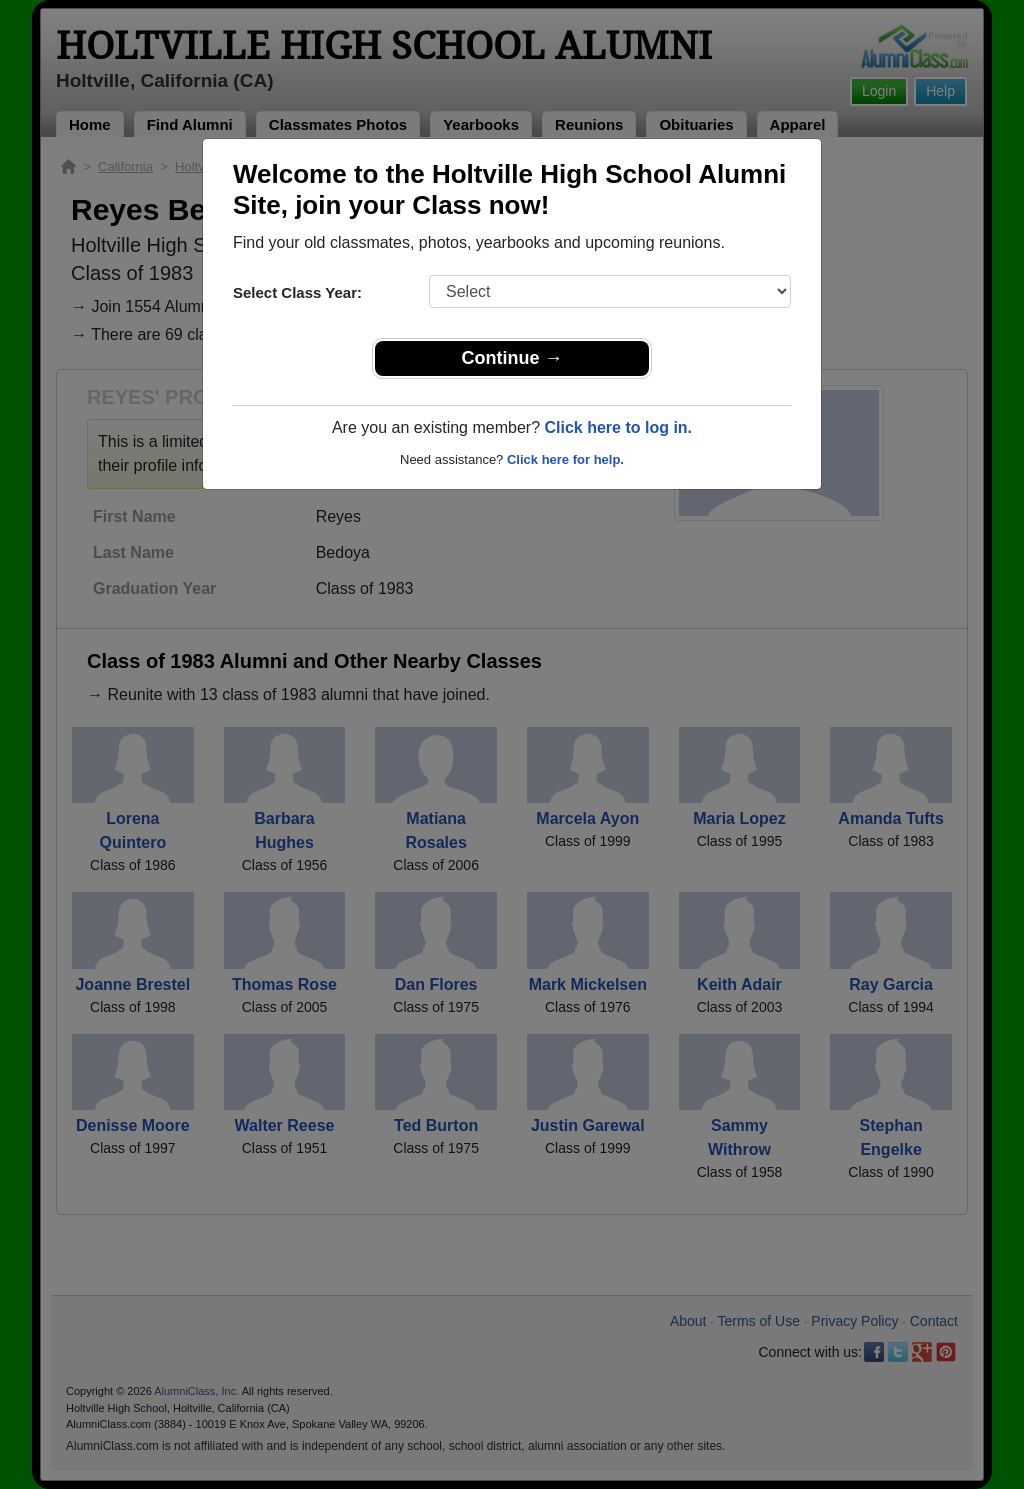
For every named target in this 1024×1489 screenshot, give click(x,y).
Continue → (512, 358)
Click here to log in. (618, 427)
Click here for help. (565, 459)
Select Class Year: (297, 292)
